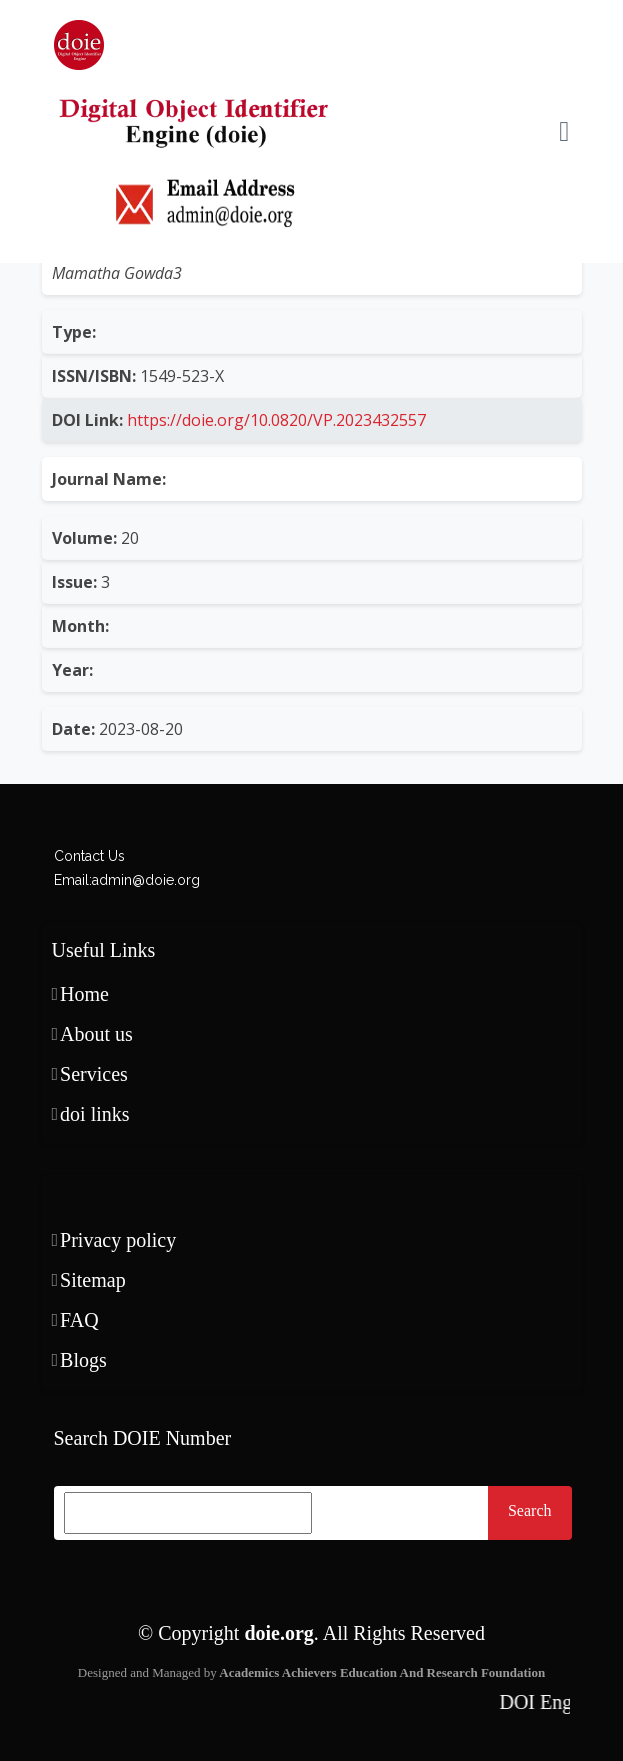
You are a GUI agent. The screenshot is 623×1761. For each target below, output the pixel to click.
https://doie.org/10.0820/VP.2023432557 (274, 420)
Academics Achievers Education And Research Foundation (381, 1672)
